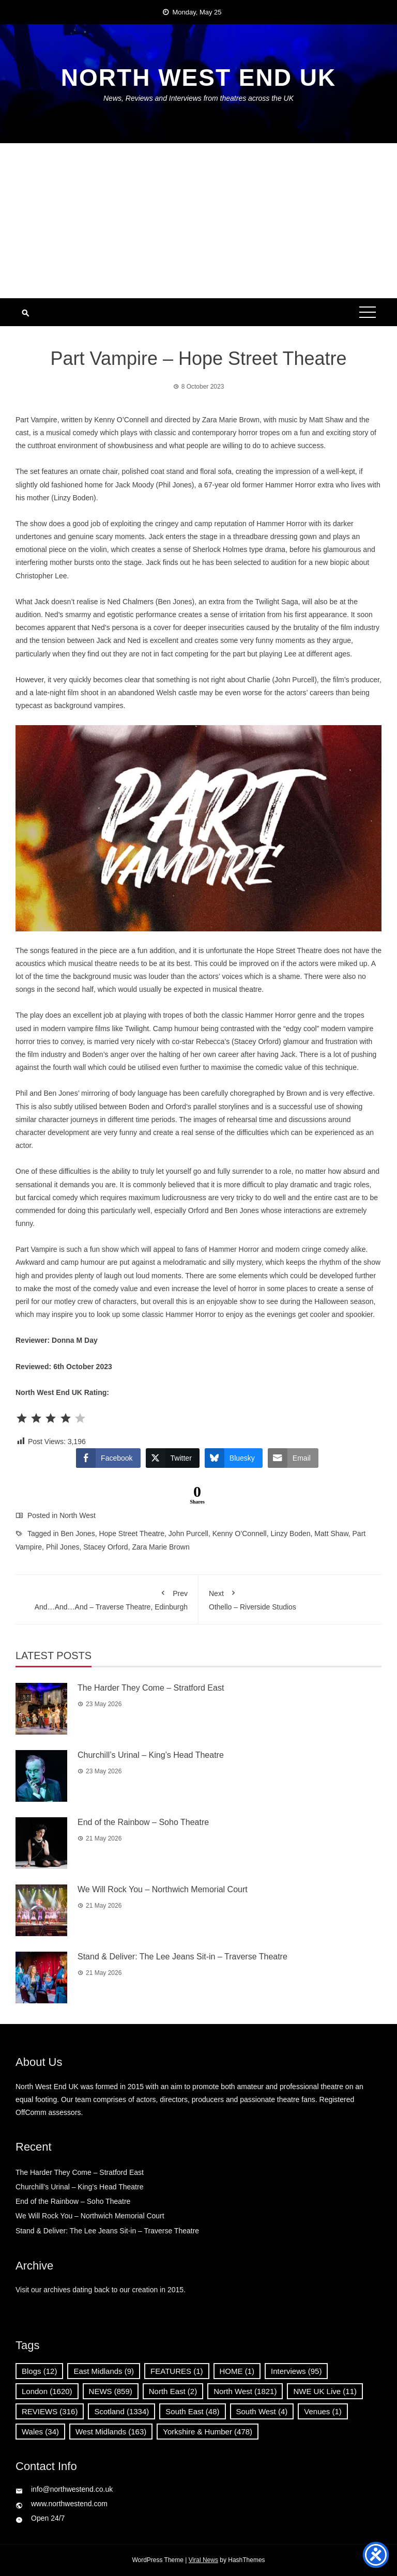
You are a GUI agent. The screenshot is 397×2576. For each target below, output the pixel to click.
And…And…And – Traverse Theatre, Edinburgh (107, 1598)
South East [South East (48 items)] (192, 2411)
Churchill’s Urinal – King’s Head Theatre (151, 1755)
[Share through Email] (293, 1458)
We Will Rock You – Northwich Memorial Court (163, 1889)
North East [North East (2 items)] (173, 2391)
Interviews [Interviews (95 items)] (296, 2371)
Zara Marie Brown (160, 1547)
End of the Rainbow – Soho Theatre (143, 1822)
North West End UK (198, 77)
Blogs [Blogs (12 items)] (39, 2371)
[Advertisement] (198, 220)
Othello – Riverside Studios (290, 1598)
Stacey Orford (105, 1547)
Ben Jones (78, 1533)
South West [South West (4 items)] (262, 2411)
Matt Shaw (331, 1533)
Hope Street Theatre (131, 1533)
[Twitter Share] (173, 1458)
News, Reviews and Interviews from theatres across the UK (198, 98)
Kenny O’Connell (239, 1533)
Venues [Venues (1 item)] (323, 2411)
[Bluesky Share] (234, 1458)
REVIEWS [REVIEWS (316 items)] (50, 2411)
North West (77, 1515)
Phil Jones (63, 1547)
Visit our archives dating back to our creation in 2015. (101, 2290)
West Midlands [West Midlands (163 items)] (110, 2431)
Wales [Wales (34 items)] (40, 2431)
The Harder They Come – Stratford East (151, 1687)
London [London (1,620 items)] (47, 2391)
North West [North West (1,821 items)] (245, 2391)
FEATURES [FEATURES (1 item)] (176, 2371)
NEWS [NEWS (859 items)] (110, 2391)
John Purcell (188, 1533)
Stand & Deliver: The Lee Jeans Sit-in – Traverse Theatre (182, 1956)
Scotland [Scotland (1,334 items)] (121, 2411)
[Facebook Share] (108, 1458)
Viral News (203, 2560)
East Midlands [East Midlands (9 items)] (103, 2371)
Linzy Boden (291, 1533)
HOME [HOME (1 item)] (237, 2371)
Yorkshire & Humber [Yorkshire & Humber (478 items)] (207, 2431)
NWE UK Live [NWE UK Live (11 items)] (325, 2391)
